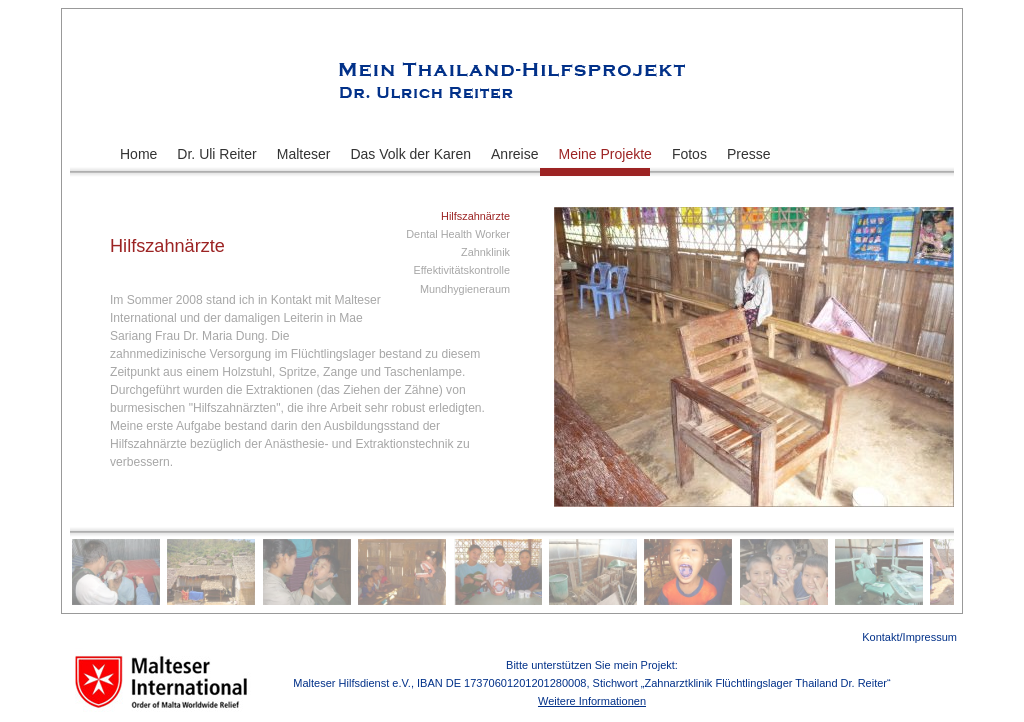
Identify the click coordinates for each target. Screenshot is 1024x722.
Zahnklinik (485, 252)
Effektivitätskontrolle (461, 270)
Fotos (689, 154)
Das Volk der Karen (410, 154)
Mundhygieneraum (465, 289)
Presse (749, 154)
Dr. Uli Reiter (216, 154)
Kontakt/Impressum (909, 637)
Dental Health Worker (458, 234)
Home (138, 154)
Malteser (304, 154)
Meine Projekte (605, 154)
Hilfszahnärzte (475, 216)
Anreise (514, 154)
